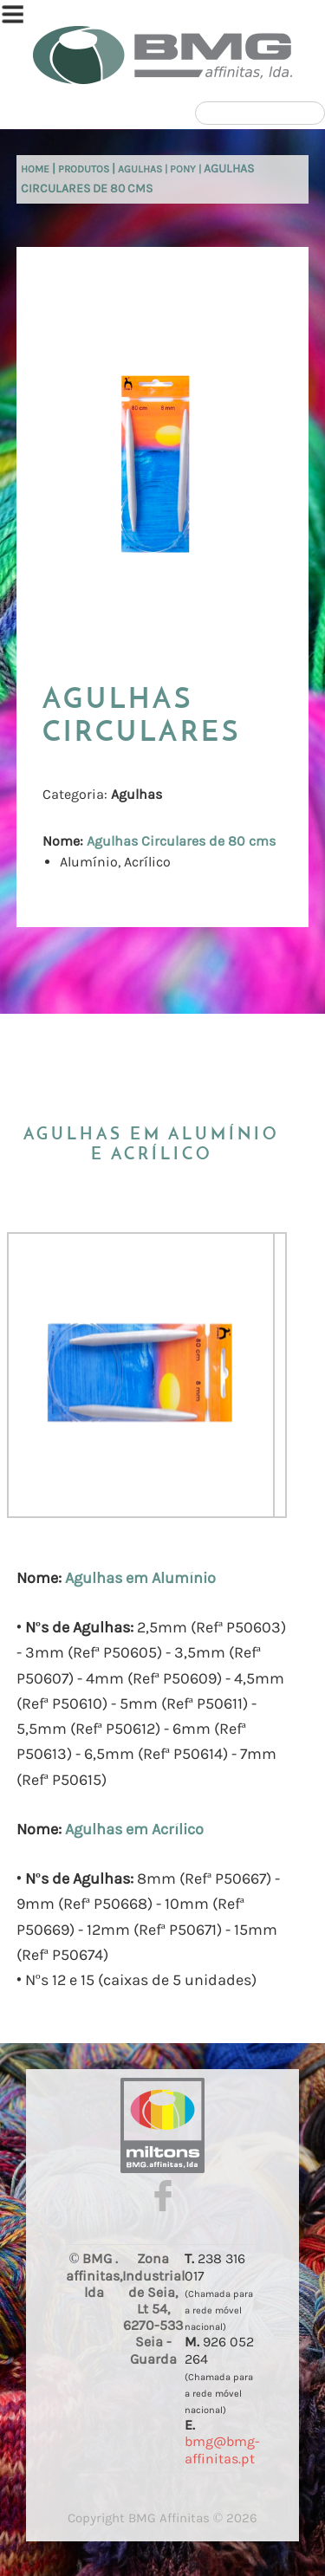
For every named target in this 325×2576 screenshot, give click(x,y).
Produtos (83, 169)
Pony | (187, 169)
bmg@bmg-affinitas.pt (222, 2449)
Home (35, 169)
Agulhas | (144, 169)
